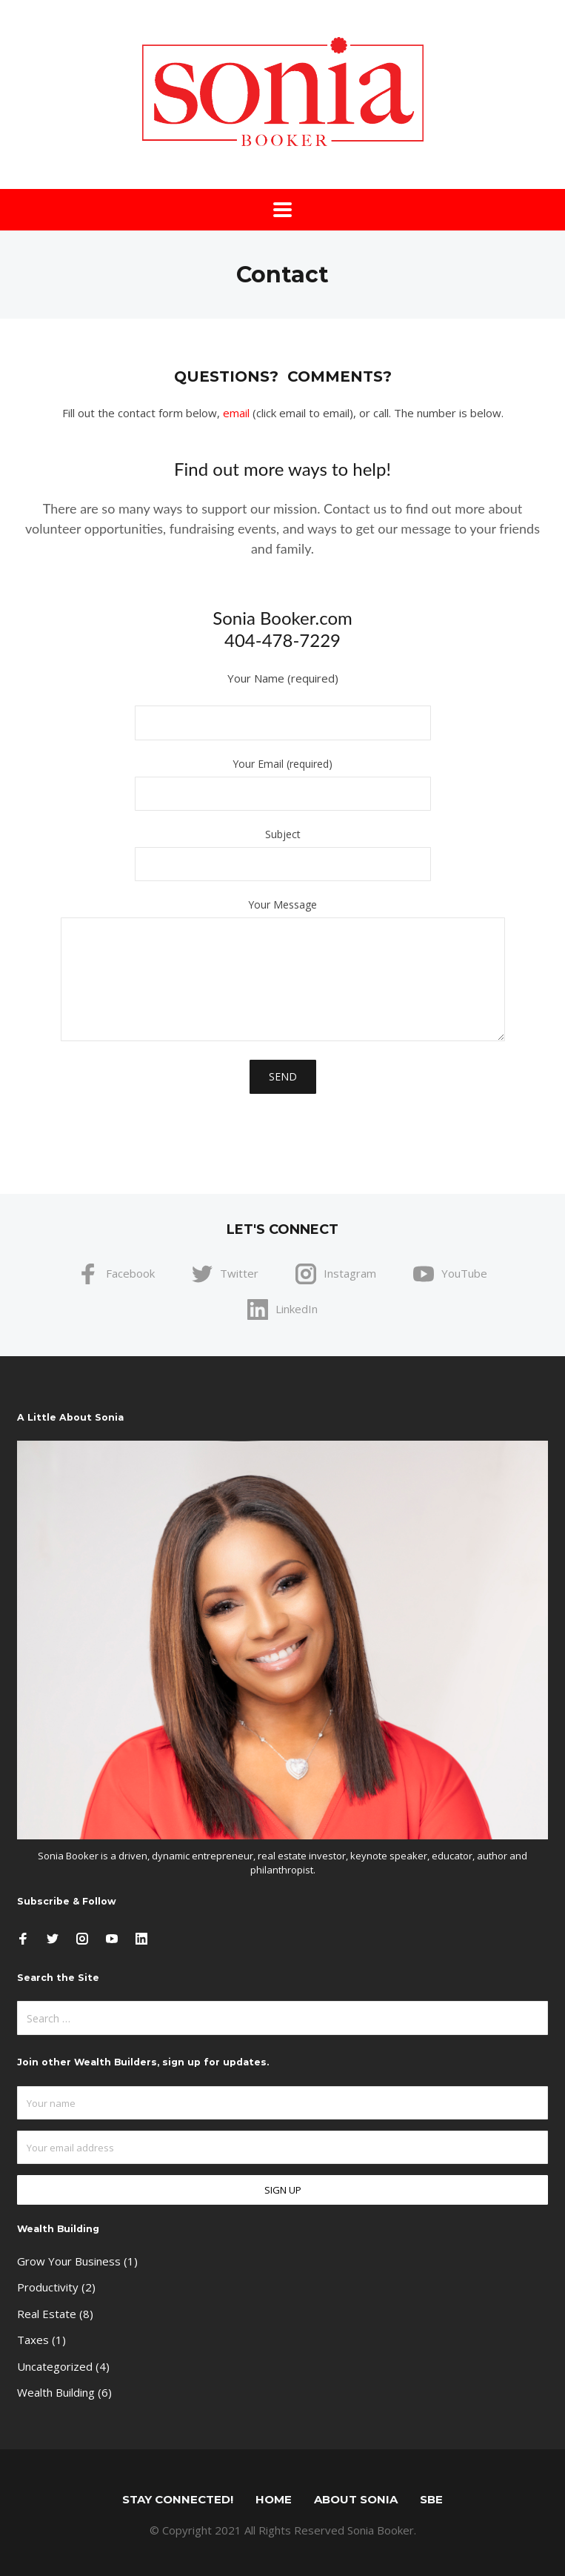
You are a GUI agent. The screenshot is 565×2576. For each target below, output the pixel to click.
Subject (282, 855)
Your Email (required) (282, 785)
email (236, 412)
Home (273, 2499)
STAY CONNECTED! (177, 2499)
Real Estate (46, 2313)
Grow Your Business (69, 2261)
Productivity (47, 2287)
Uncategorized (55, 2366)
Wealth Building (56, 2392)
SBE (431, 2499)
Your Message (282, 970)
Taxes (33, 2339)
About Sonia (356, 2499)
